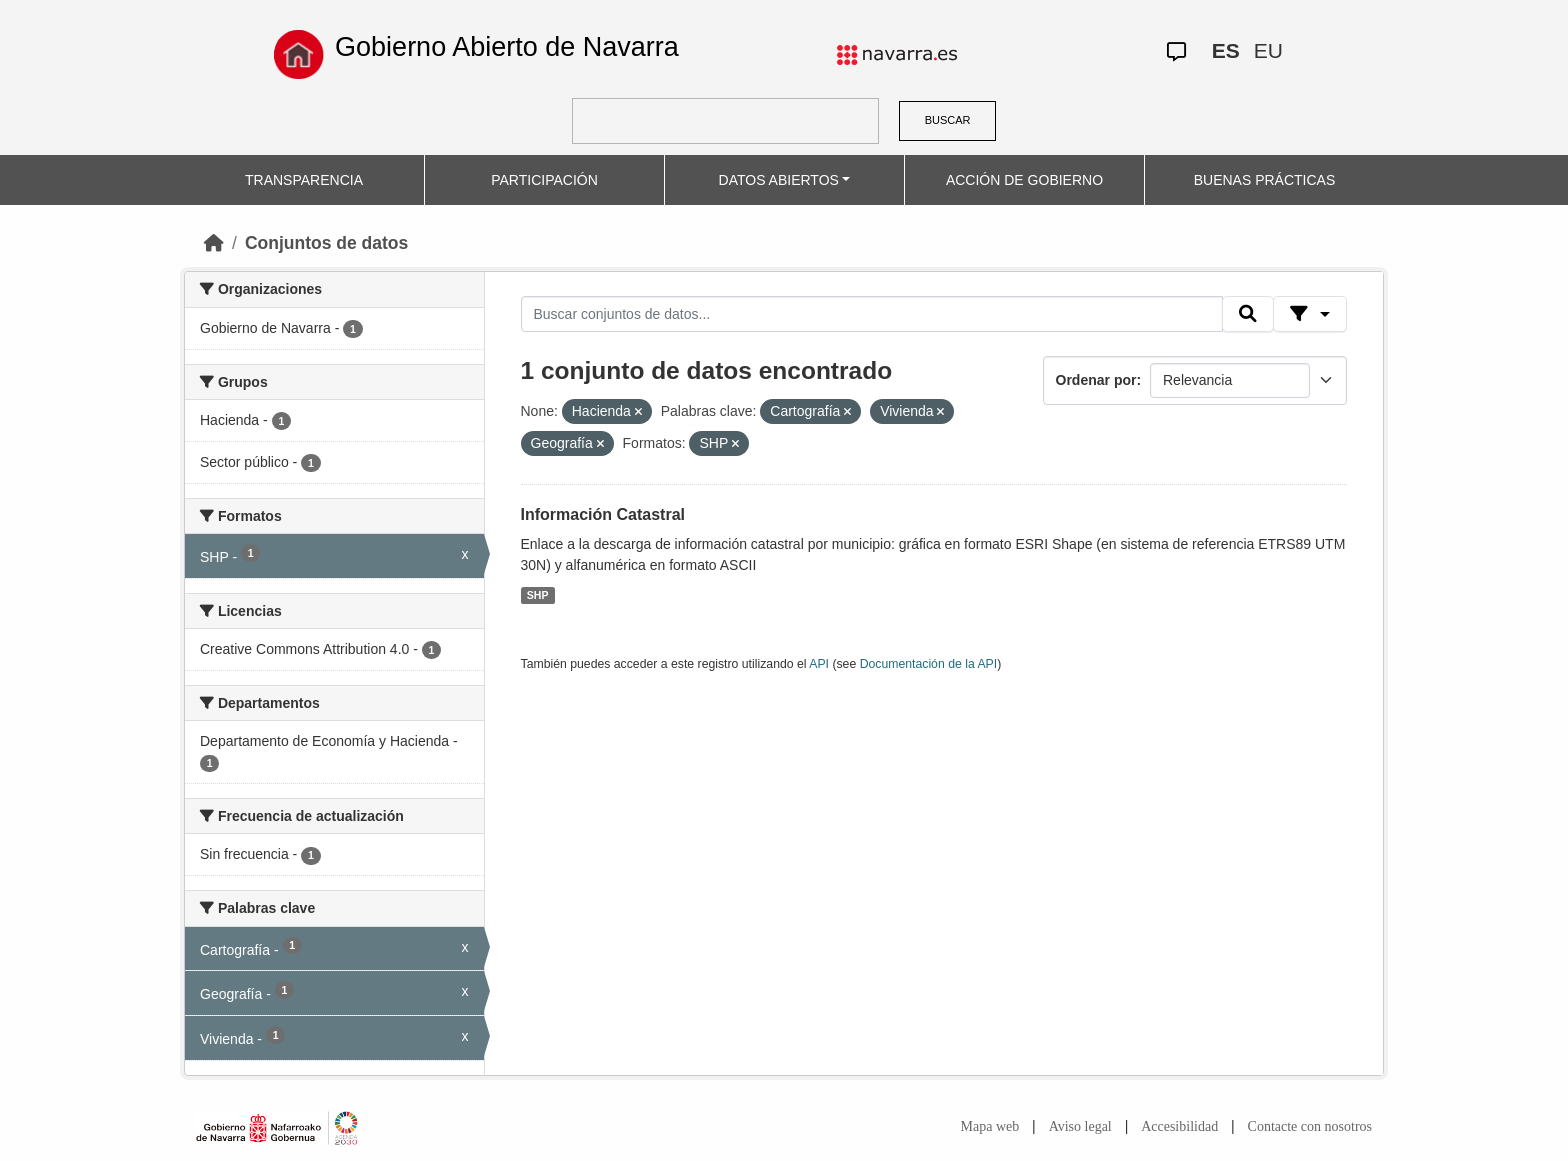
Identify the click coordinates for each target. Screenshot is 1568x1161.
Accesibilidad (1179, 1126)
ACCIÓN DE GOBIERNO (1024, 180)
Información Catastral (603, 514)
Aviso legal (1080, 1126)
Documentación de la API (929, 664)
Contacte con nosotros (1310, 1126)
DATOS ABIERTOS (779, 180)
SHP (538, 595)
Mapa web (990, 1126)
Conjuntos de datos (326, 243)
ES (1226, 50)
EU (1268, 50)
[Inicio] (214, 243)
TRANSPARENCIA (304, 180)
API (819, 664)
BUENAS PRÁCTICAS (1265, 180)
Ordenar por (1096, 380)
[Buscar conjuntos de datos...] (872, 314)
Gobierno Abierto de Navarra (507, 47)
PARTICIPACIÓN (544, 180)
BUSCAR (948, 120)
